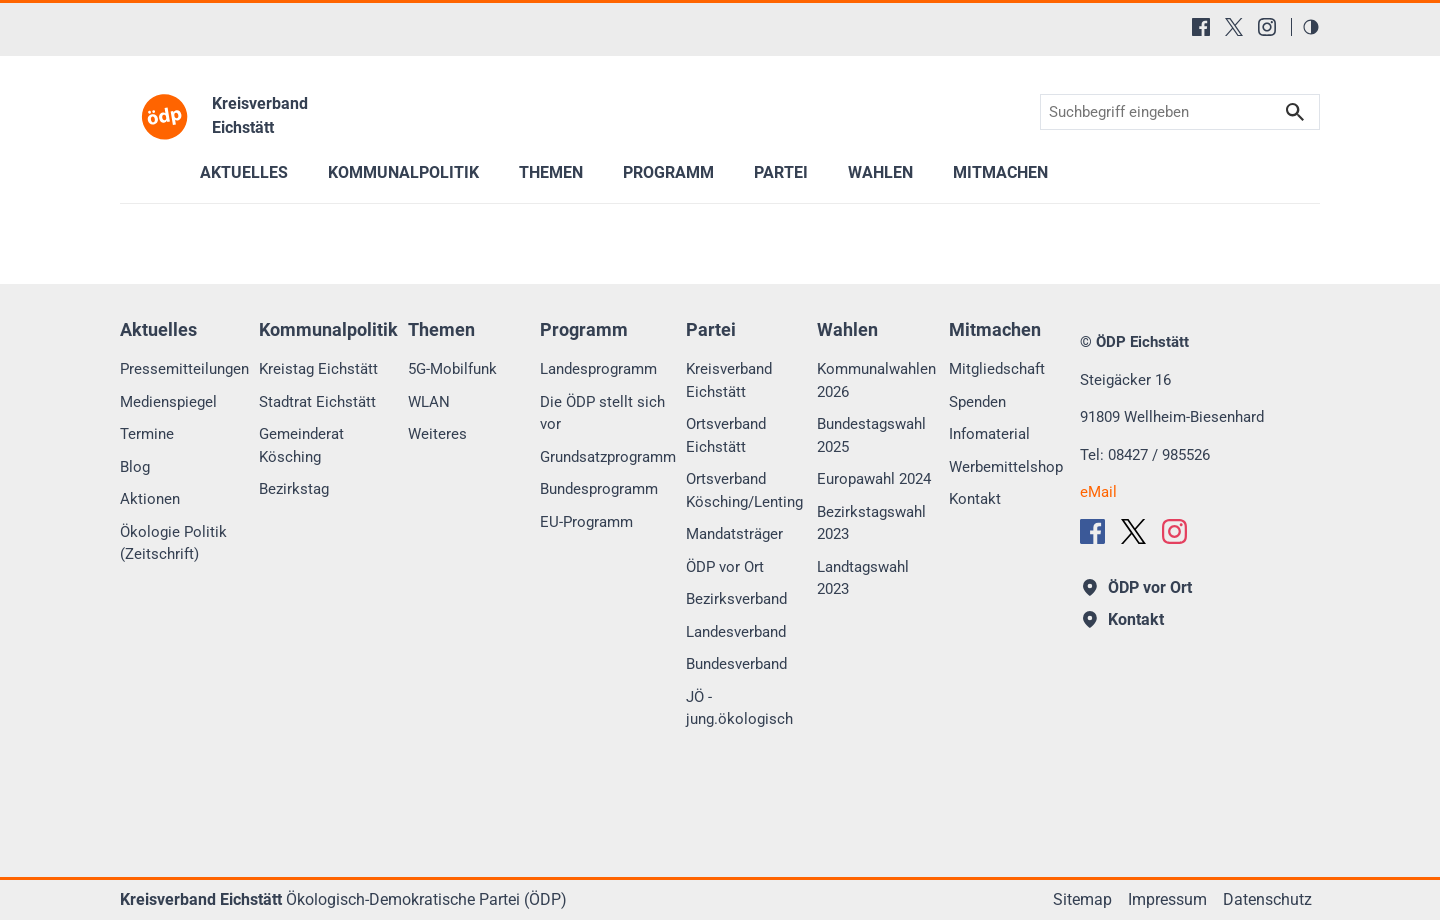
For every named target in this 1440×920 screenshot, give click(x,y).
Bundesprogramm (599, 489)
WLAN (429, 402)
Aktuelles (244, 172)
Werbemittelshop (1006, 467)
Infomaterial (989, 434)
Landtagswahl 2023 (863, 578)
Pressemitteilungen (184, 369)
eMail (1098, 492)
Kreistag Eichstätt (318, 369)
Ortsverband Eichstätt (726, 435)
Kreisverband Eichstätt (729, 380)
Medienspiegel (168, 402)
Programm (668, 172)
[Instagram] (1267, 27)
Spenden (977, 402)
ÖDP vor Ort (725, 567)
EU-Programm (586, 522)
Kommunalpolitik (403, 172)
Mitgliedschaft (997, 369)
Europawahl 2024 (874, 479)
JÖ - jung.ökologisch (739, 708)
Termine (147, 434)
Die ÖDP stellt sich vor (602, 413)
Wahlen (880, 172)
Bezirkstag (294, 489)
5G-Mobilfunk (452, 369)
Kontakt (975, 499)
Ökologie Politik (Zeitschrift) (173, 543)
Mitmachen (1000, 172)
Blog (135, 467)
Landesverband (736, 632)
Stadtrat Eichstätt (317, 402)
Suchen (1295, 112)
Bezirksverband (736, 599)
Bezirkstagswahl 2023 (871, 523)
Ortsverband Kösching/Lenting (744, 490)
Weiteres (437, 434)
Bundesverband (736, 664)
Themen (551, 172)
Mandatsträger (734, 534)
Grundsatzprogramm (608, 457)
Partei (781, 172)
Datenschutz (1267, 899)
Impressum (1167, 899)
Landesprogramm (598, 369)
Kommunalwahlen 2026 (876, 380)
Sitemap (1082, 899)
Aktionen (150, 499)
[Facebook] (1201, 27)
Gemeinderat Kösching (301, 445)
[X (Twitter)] (1234, 27)
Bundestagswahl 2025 (871, 435)
